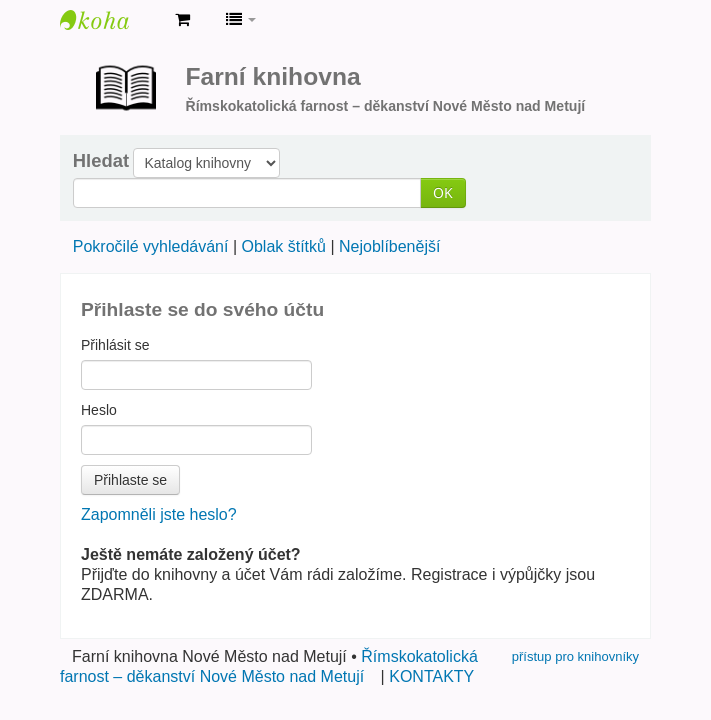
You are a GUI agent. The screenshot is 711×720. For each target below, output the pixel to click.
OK (443, 192)
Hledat (101, 161)
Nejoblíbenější (389, 246)
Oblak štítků (283, 246)
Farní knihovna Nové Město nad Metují (110, 20)
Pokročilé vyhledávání (151, 246)
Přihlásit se (115, 345)
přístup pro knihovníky (575, 656)
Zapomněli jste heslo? (159, 514)
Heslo (99, 410)
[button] (182, 20)
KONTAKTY (431, 676)
